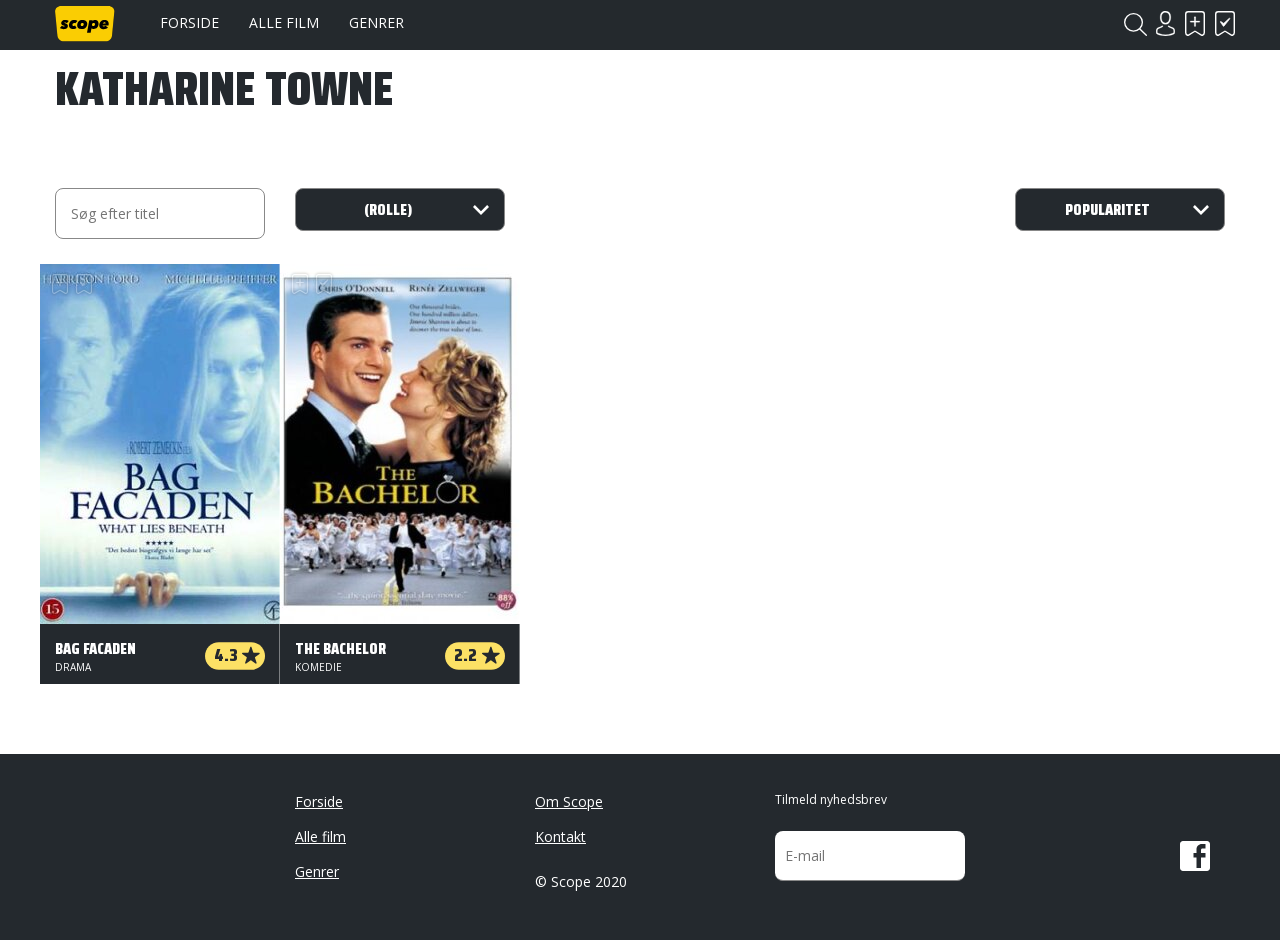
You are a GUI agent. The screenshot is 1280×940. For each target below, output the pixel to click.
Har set (1225, 23)
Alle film (284, 22)
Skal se (1195, 23)
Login (1165, 23)
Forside (189, 22)
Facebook (1195, 856)
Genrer (376, 22)
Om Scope (569, 801)
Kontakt (560, 836)
